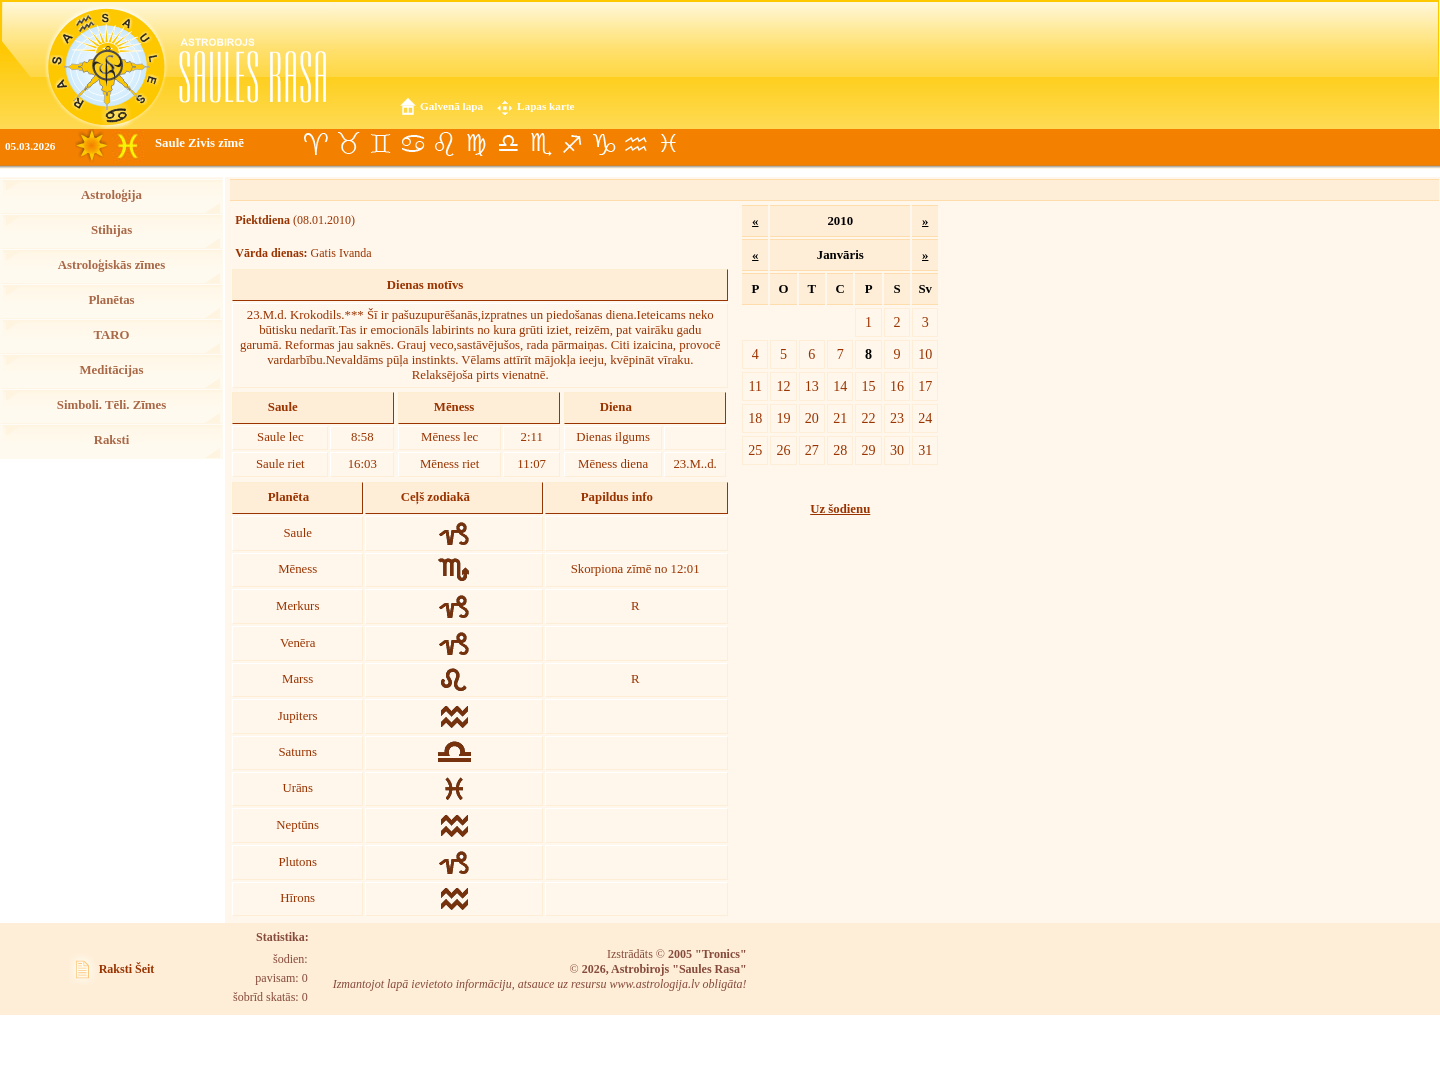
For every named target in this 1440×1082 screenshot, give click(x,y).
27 (812, 450)
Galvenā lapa (451, 106)
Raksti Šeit (127, 969)
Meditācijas (112, 370)
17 (925, 386)
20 (812, 418)
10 (925, 354)
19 (783, 418)
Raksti (112, 440)
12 (783, 386)
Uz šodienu (840, 509)
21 (840, 418)
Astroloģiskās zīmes (111, 265)
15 (869, 386)
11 (756, 386)
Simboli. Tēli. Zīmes (111, 405)
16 (897, 386)
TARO (111, 335)
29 (869, 450)
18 (755, 418)
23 (897, 418)
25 (755, 450)
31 (925, 450)
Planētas (111, 300)
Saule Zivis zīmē (199, 143)
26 (783, 450)
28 (840, 450)
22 (869, 418)
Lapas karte (546, 106)
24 (925, 418)
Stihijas (111, 230)
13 (812, 386)
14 (840, 386)
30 (897, 450)
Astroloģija (111, 195)
